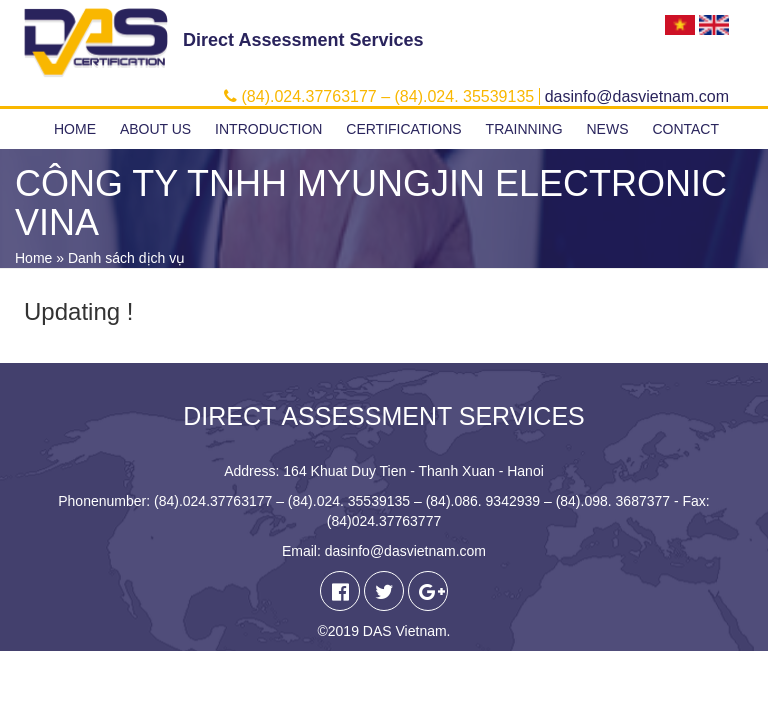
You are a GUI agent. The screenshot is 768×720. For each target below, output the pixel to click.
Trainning (524, 129)
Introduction (268, 129)
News (607, 129)
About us (155, 129)
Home (75, 129)
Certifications (403, 129)
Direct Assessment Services (303, 40)
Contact (685, 129)
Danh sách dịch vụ (126, 258)
